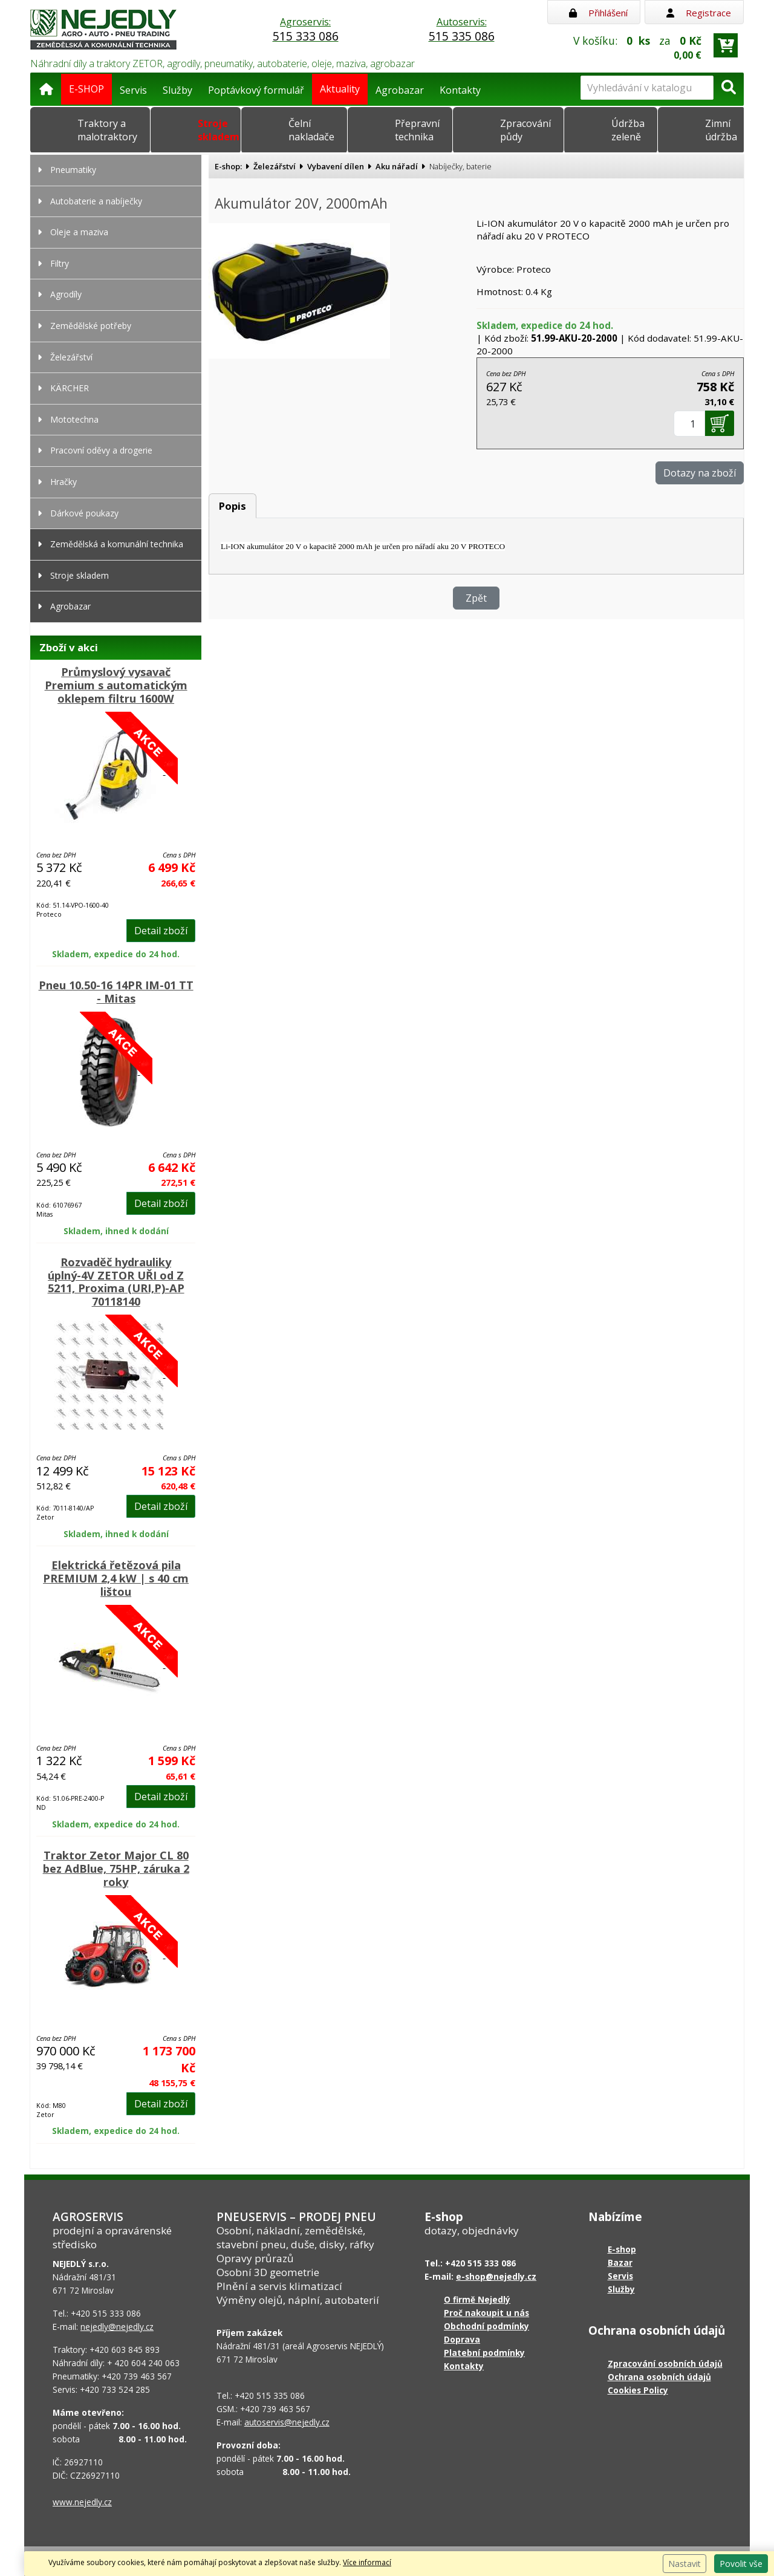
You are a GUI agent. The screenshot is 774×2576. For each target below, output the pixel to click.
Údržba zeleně (628, 130)
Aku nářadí (397, 166)
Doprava (462, 2339)
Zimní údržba (721, 130)
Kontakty (460, 90)
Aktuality (340, 89)
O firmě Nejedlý (477, 2299)
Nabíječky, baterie (460, 166)
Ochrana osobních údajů (659, 2376)
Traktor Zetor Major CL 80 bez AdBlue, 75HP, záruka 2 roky (116, 1868)
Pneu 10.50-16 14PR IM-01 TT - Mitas (116, 992)
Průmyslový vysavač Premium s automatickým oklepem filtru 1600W (116, 685)
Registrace (698, 13)
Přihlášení (598, 13)
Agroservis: (305, 30)
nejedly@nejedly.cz (117, 2326)
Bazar (620, 2262)
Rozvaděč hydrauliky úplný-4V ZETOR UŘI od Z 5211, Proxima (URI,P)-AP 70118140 (116, 1282)
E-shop (622, 2249)
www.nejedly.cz (82, 2502)
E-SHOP (86, 89)
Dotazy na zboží (699, 473)
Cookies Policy (638, 2390)
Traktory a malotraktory (107, 130)
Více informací (367, 2562)
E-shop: (228, 166)
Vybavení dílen (335, 166)
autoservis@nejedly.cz (287, 2422)
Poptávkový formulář (256, 90)
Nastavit (684, 2563)
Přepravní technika (417, 130)
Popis (232, 506)
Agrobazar (400, 90)
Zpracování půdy (525, 130)
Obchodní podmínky (486, 2326)
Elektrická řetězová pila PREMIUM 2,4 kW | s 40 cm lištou (116, 1578)
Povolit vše (741, 2563)
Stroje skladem (218, 130)
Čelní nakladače (311, 130)
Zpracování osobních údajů (665, 2363)
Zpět (476, 598)
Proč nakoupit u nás (486, 2312)
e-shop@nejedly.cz (496, 2276)
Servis (133, 90)
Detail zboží (160, 930)
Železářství (274, 166)
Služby (177, 90)
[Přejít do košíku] (726, 45)
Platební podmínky (484, 2352)
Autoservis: (461, 30)
